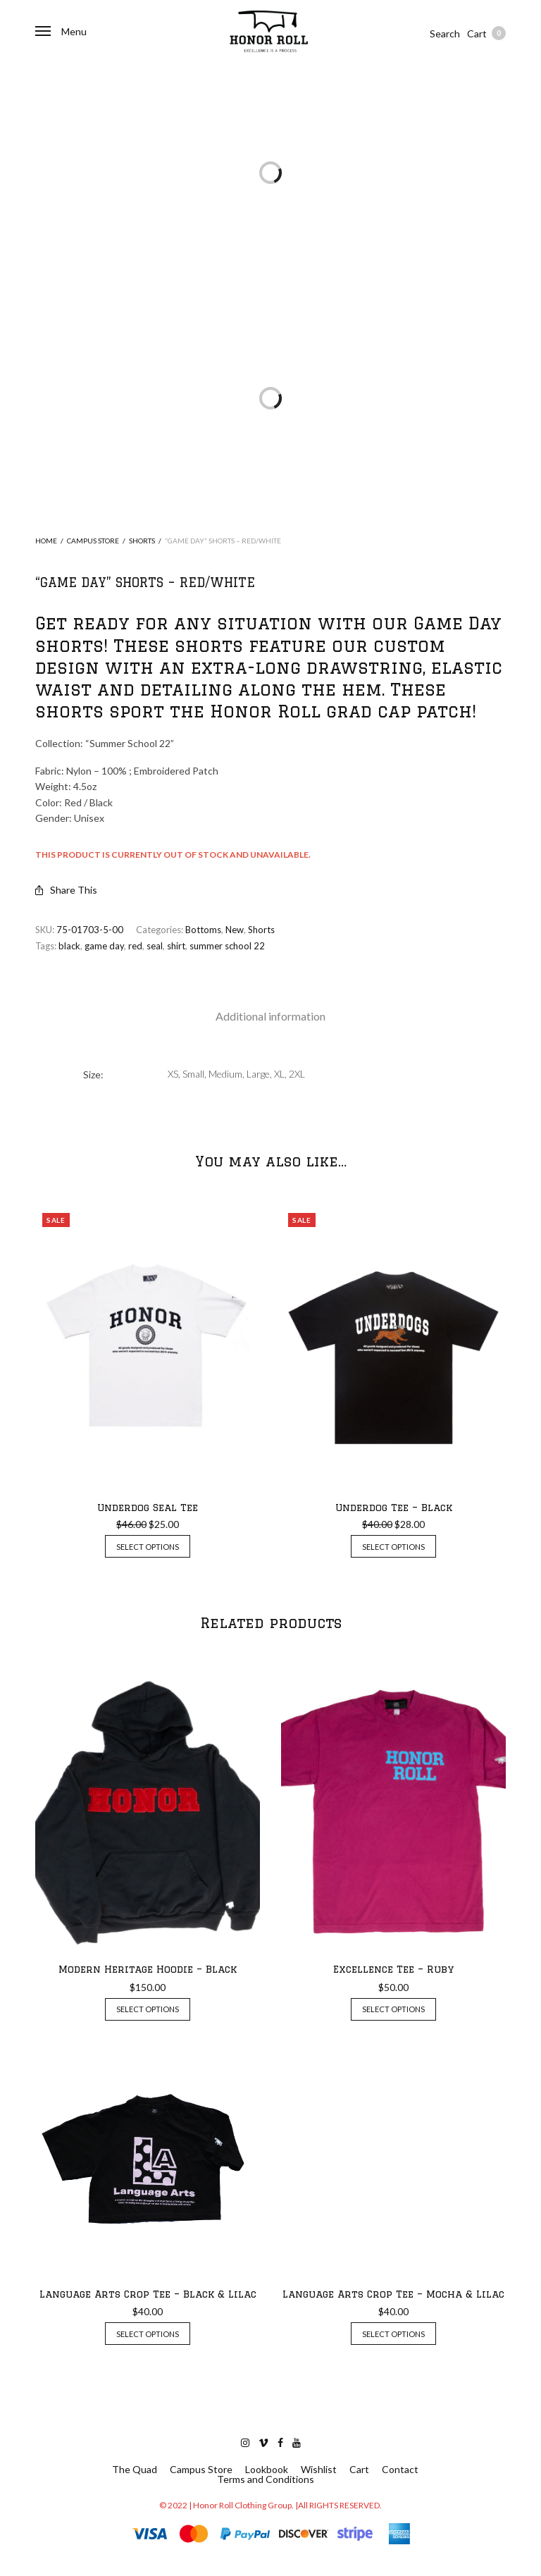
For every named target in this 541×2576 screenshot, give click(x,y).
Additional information (270, 1016)
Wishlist (319, 2470)
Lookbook (266, 2470)
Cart (486, 33)
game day (104, 945)
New (234, 929)
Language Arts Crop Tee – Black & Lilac (147, 2294)
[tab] (270, 1016)
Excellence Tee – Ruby (393, 1969)
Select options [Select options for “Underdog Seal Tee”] (147, 1546)
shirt (176, 945)
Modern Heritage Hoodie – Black (147, 1969)
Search (445, 33)
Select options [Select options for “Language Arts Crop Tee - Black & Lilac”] (147, 2333)
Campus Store (93, 540)
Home (46, 540)
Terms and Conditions (265, 2479)
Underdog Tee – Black (393, 1507)
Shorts (142, 540)
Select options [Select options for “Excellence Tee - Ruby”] (393, 2009)
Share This (66, 890)
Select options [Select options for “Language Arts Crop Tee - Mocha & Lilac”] (393, 2333)
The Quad (134, 2470)
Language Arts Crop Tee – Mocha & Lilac (393, 2294)
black (69, 945)
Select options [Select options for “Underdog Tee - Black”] (393, 1546)
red (135, 945)
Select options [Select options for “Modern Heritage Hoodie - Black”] (147, 2009)
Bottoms (203, 929)
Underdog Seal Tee (147, 1507)
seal (155, 945)
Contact (400, 2470)
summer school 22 (227, 945)
